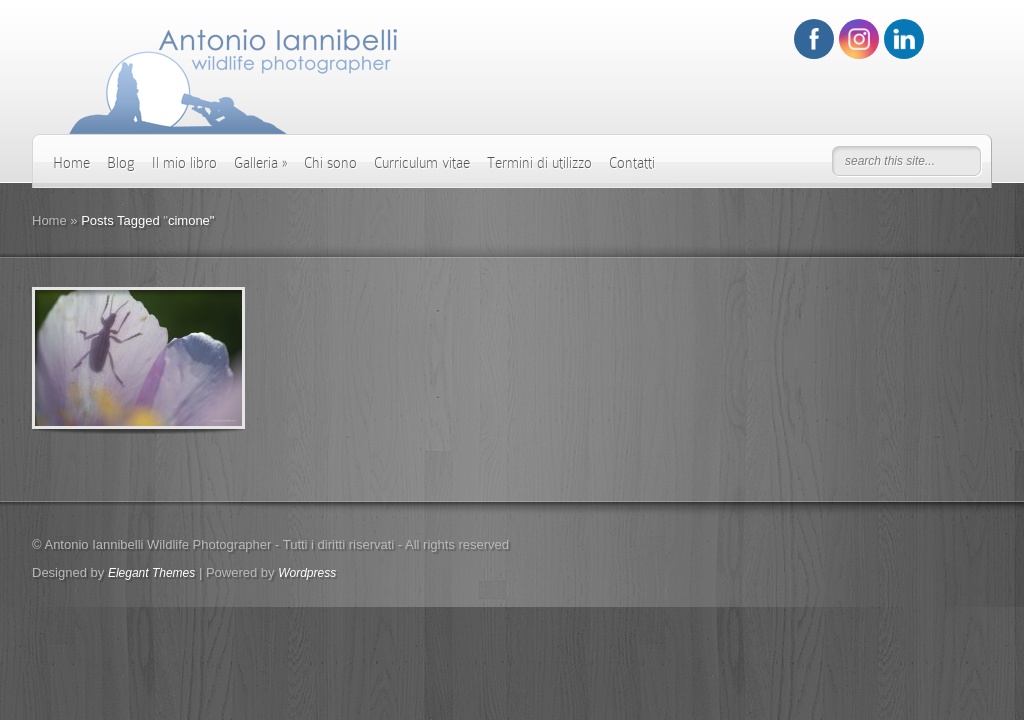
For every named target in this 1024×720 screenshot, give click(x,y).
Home (71, 163)
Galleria (260, 163)
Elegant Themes (151, 573)
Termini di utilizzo (539, 163)
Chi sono (330, 163)
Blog (121, 163)
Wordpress (307, 573)
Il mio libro (184, 163)
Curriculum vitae (422, 163)
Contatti (632, 163)
